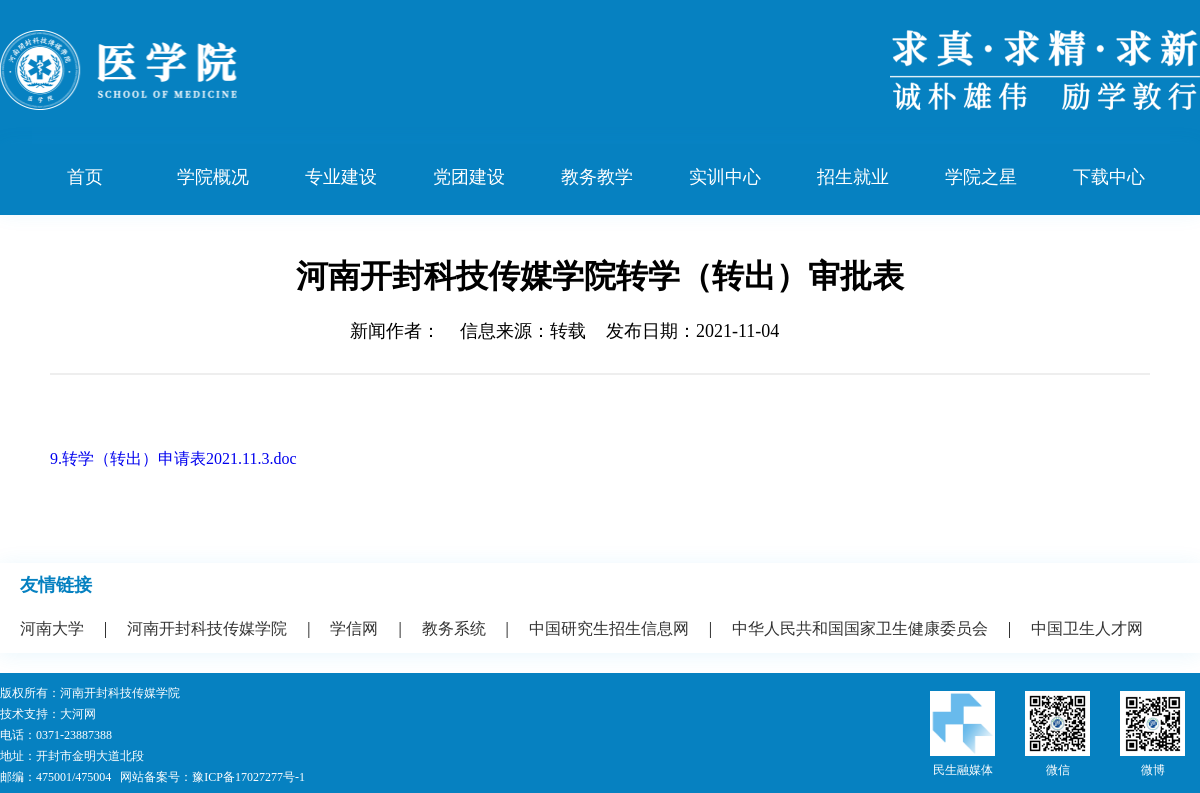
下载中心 (1109, 177)
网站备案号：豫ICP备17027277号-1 (212, 777)
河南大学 (52, 628)
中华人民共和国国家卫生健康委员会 (860, 628)
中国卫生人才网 (1087, 628)
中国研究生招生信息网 (609, 628)
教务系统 (454, 628)
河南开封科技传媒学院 (207, 628)
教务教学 (597, 177)
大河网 (78, 714)
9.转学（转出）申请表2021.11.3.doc (173, 458)
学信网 (354, 628)
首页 (85, 177)
